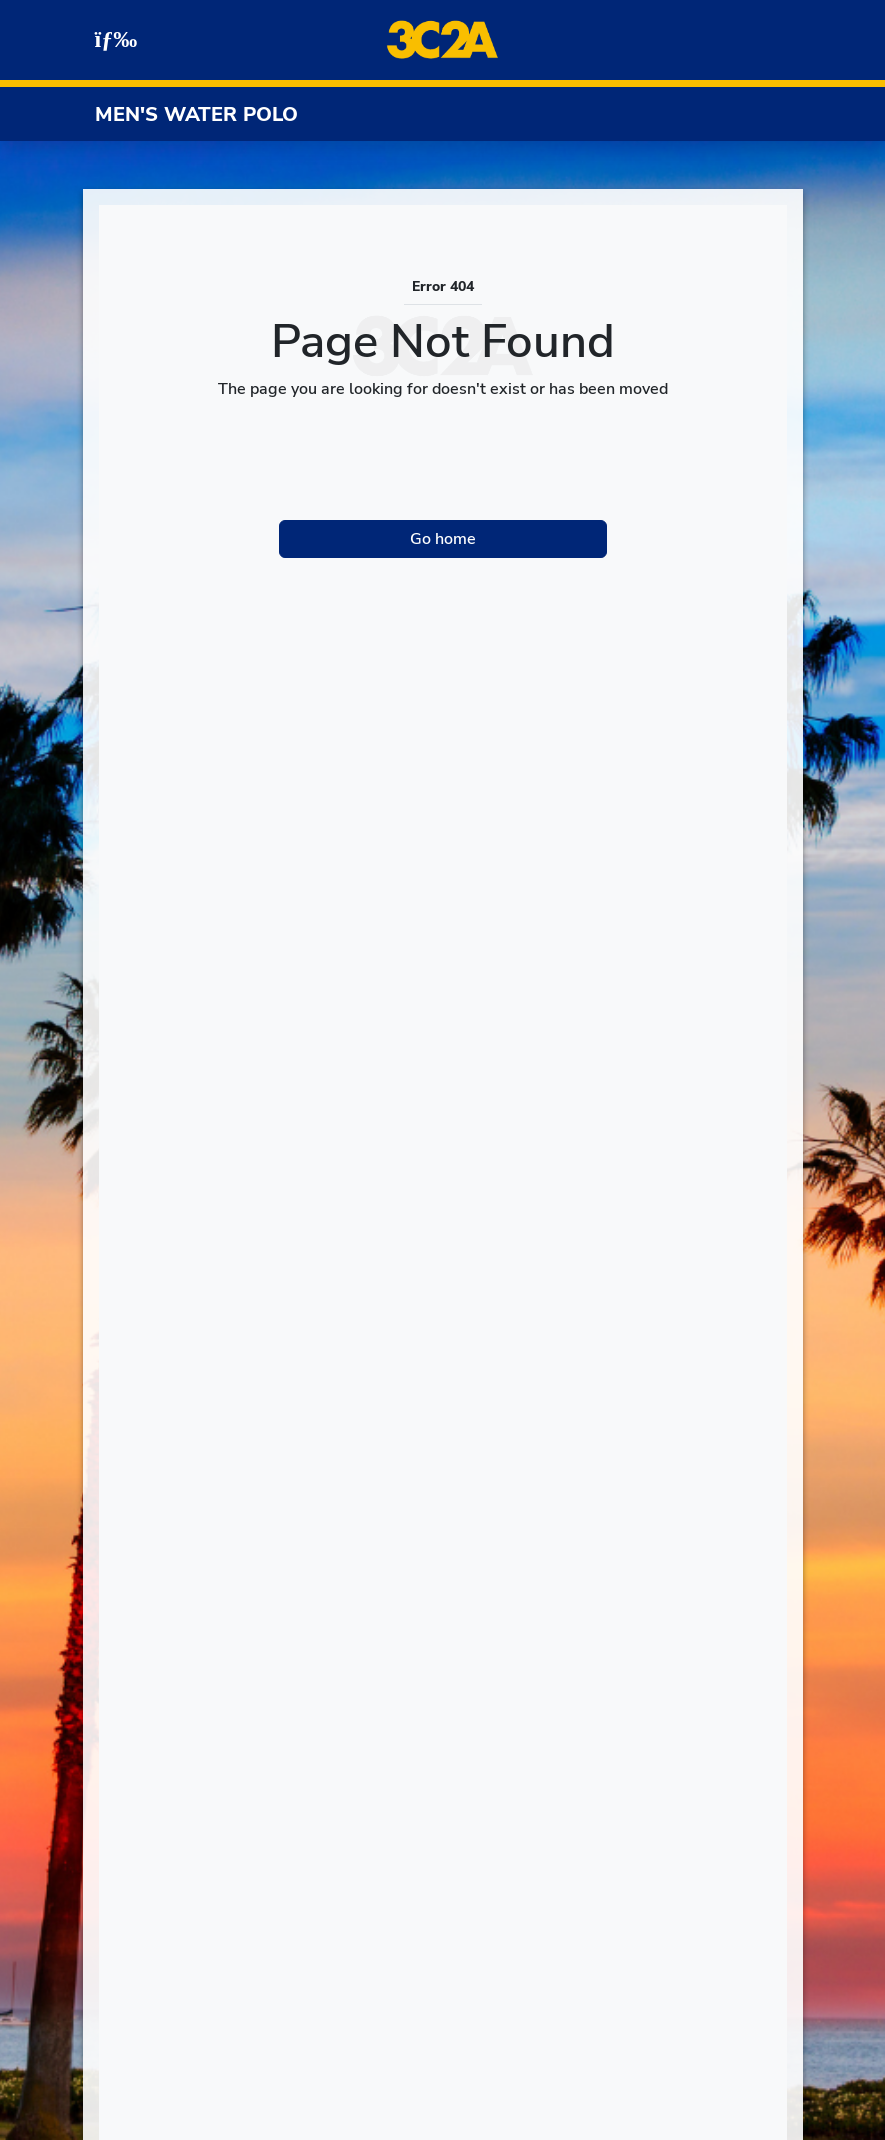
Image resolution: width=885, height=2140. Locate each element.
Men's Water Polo (196, 114)
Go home (443, 539)
